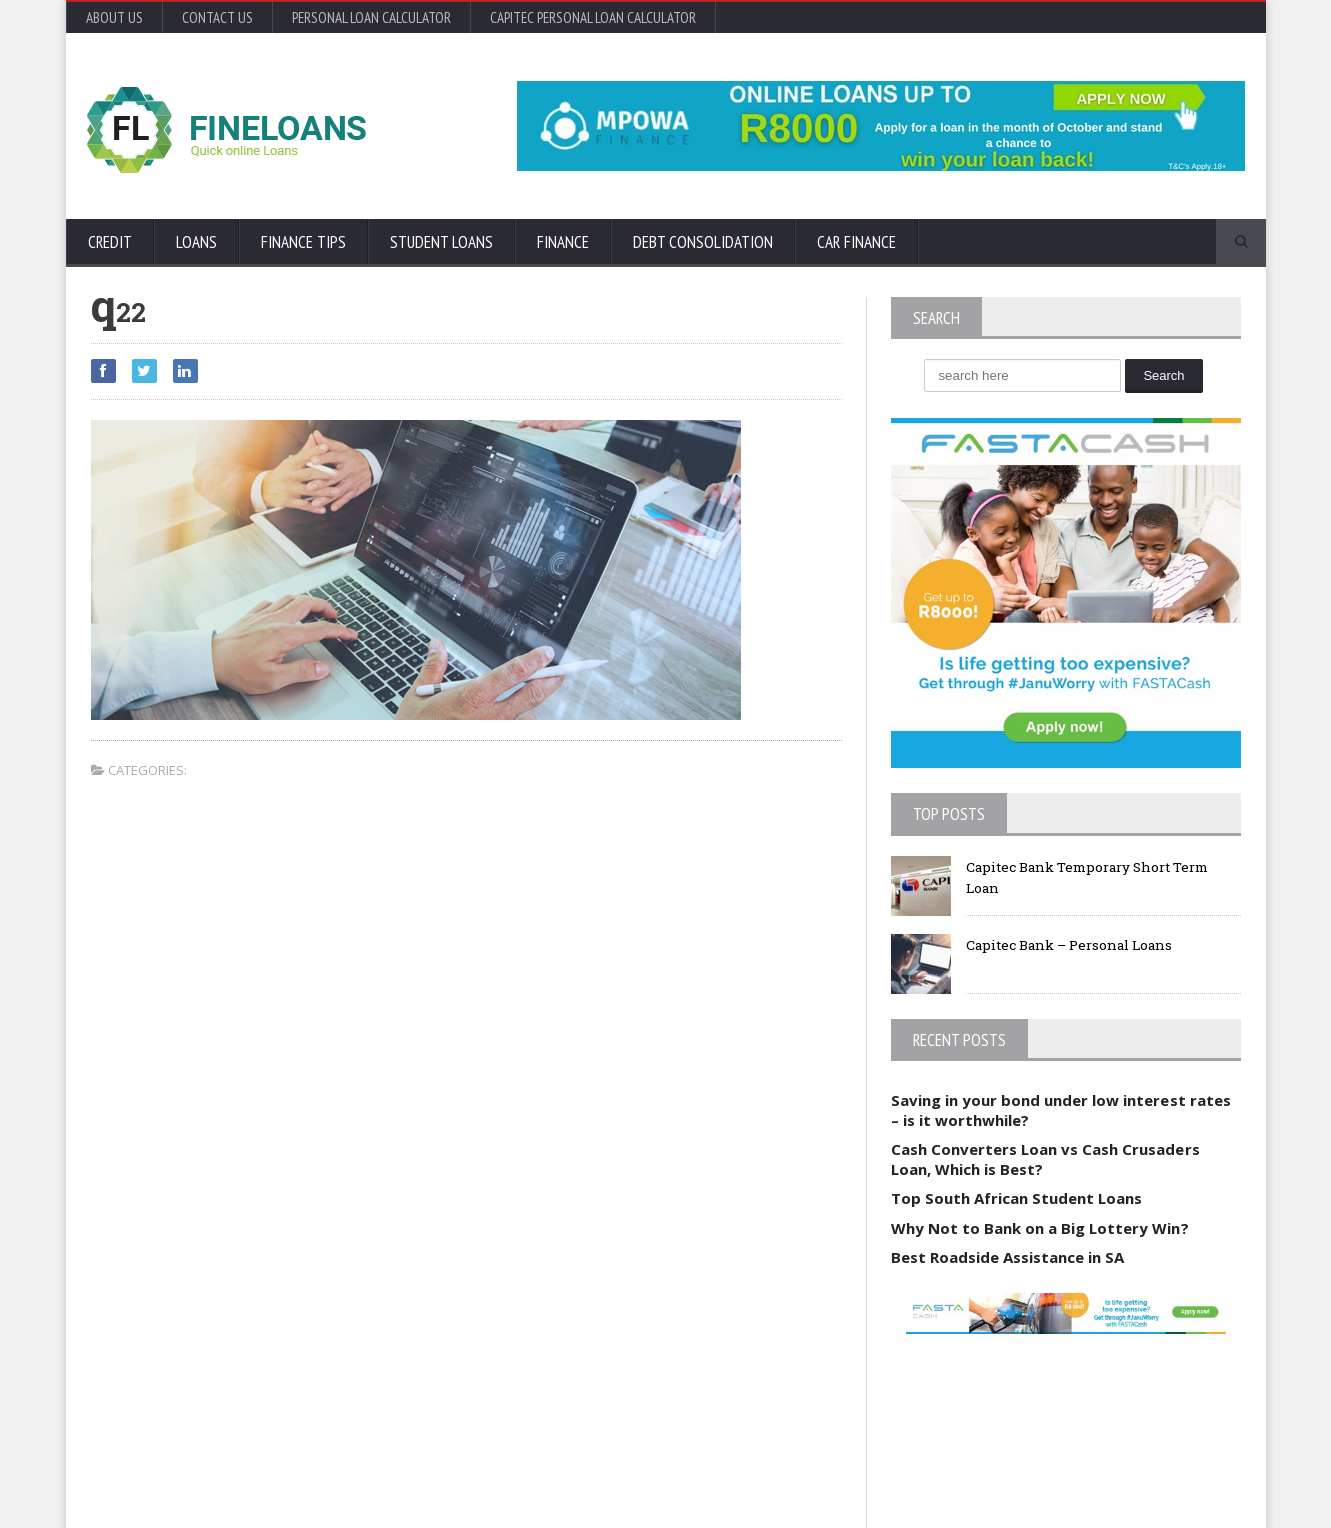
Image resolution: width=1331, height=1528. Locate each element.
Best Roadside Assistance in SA (1007, 1257)
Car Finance (856, 242)
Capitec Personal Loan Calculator (593, 17)
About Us (114, 17)
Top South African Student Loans (1016, 1198)
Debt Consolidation (703, 242)
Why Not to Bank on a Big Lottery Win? (1039, 1228)
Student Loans (441, 242)
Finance (563, 242)
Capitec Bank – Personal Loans (1075, 944)
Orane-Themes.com (206, 1485)
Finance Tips (303, 242)
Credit (110, 242)
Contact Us (217, 17)
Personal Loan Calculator (371, 17)
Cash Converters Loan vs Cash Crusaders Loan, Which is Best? (1045, 1159)
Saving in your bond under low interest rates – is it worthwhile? (1060, 1110)
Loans (196, 242)
